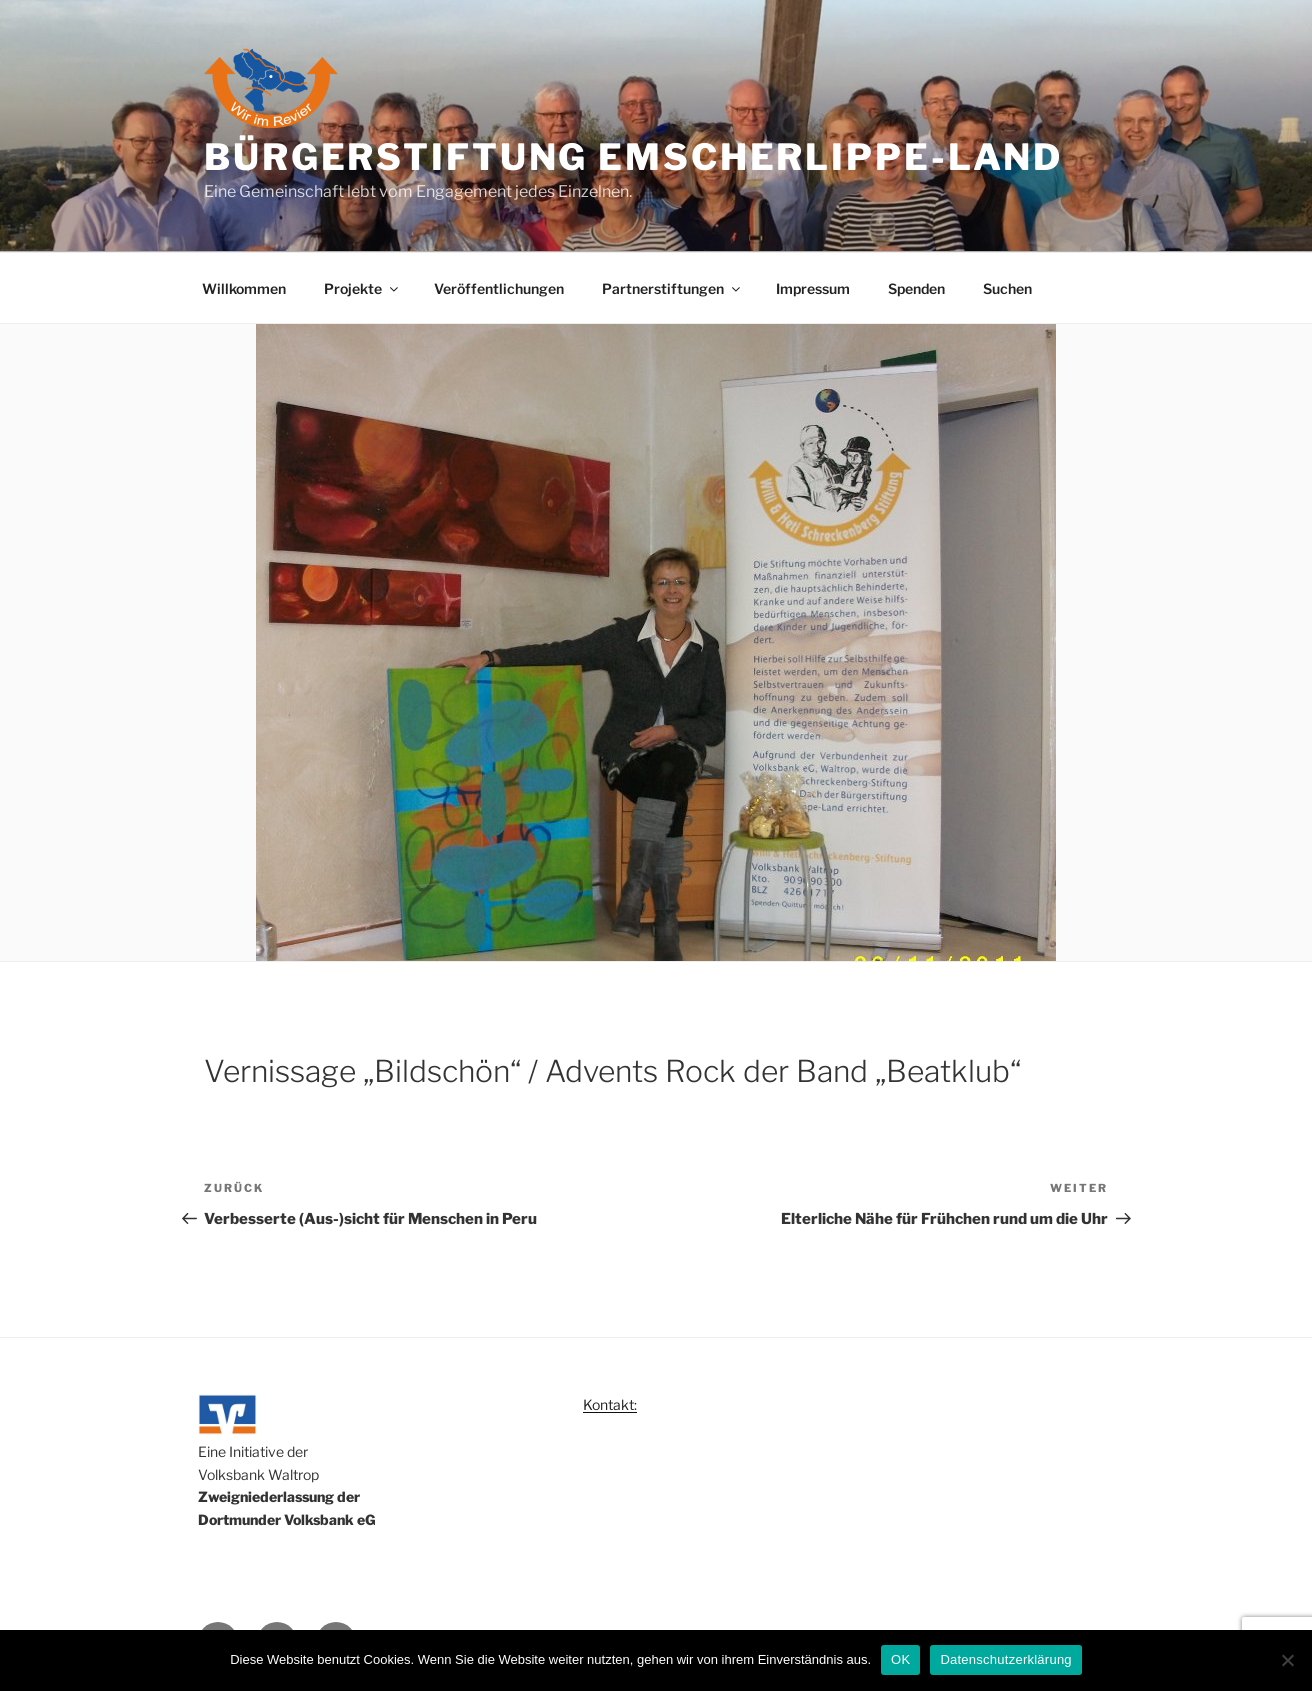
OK (900, 1659)
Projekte (362, 288)
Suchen (1007, 288)
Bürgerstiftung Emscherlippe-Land (633, 157)
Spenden (916, 288)
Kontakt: (610, 1404)
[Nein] (1287, 1660)
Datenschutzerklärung (1005, 1659)
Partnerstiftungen (672, 288)
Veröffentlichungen (499, 288)
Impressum (813, 288)
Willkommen (244, 288)
